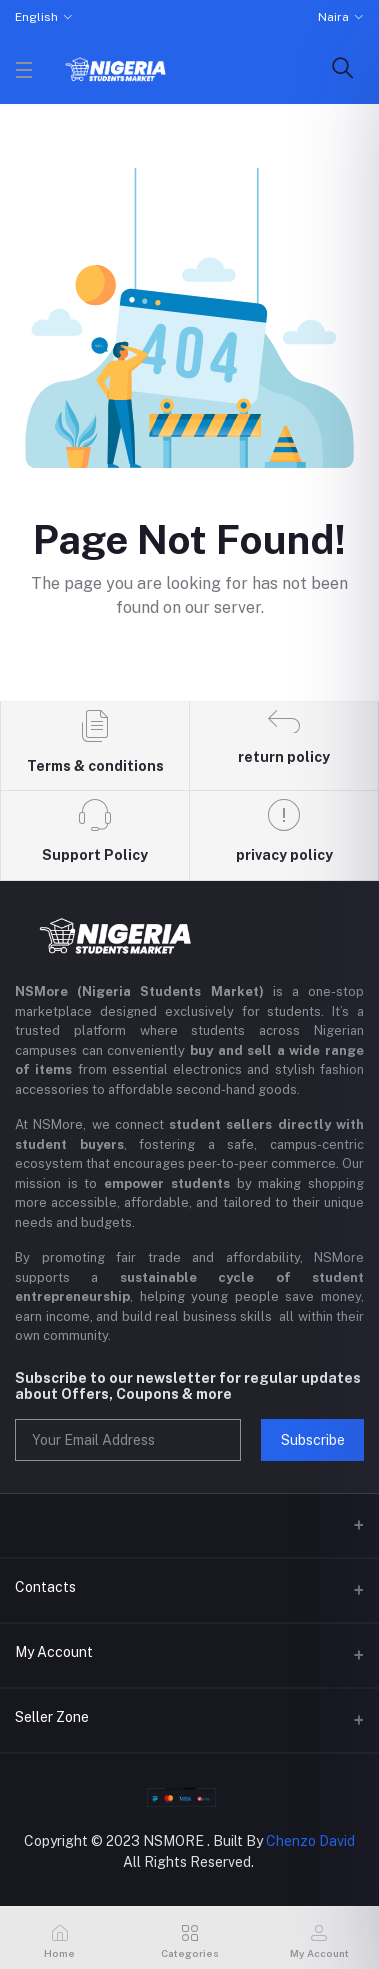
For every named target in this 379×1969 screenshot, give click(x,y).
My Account (54, 1652)
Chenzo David (310, 1841)
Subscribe (313, 1440)
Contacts (45, 1587)
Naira (333, 17)
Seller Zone (52, 1717)
